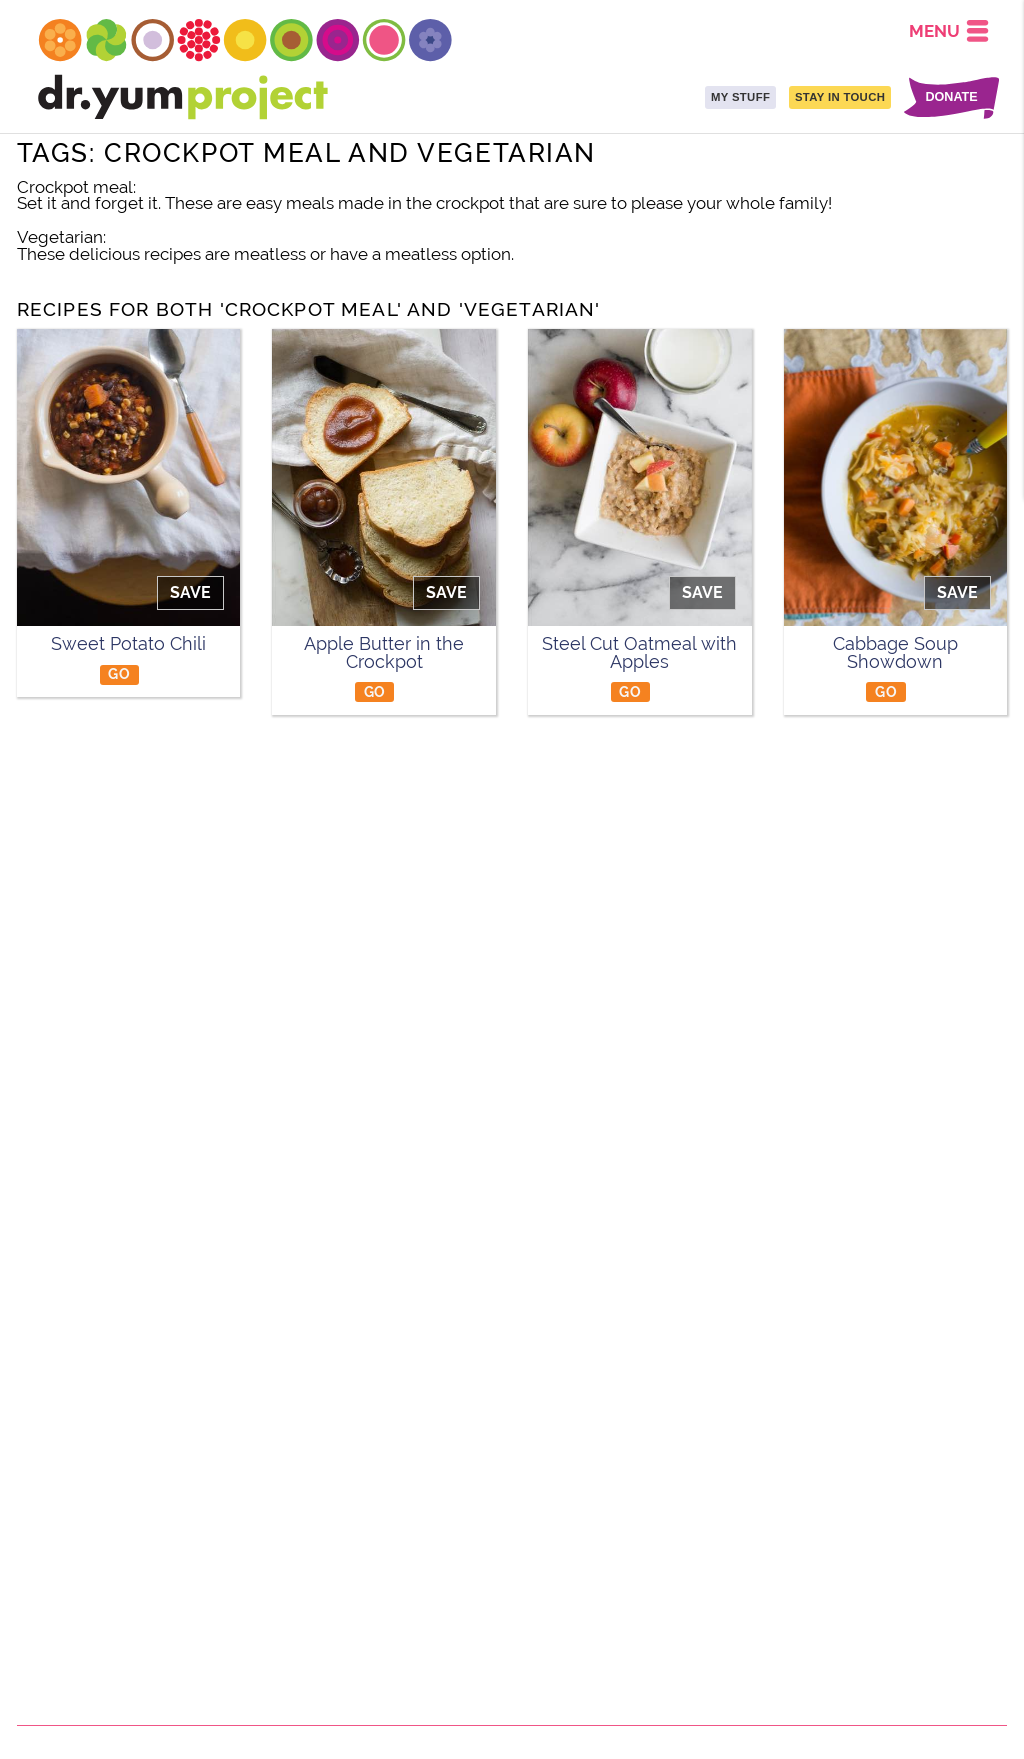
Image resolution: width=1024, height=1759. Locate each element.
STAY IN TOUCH (840, 97)
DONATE (951, 97)
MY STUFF (740, 97)
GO (119, 673)
